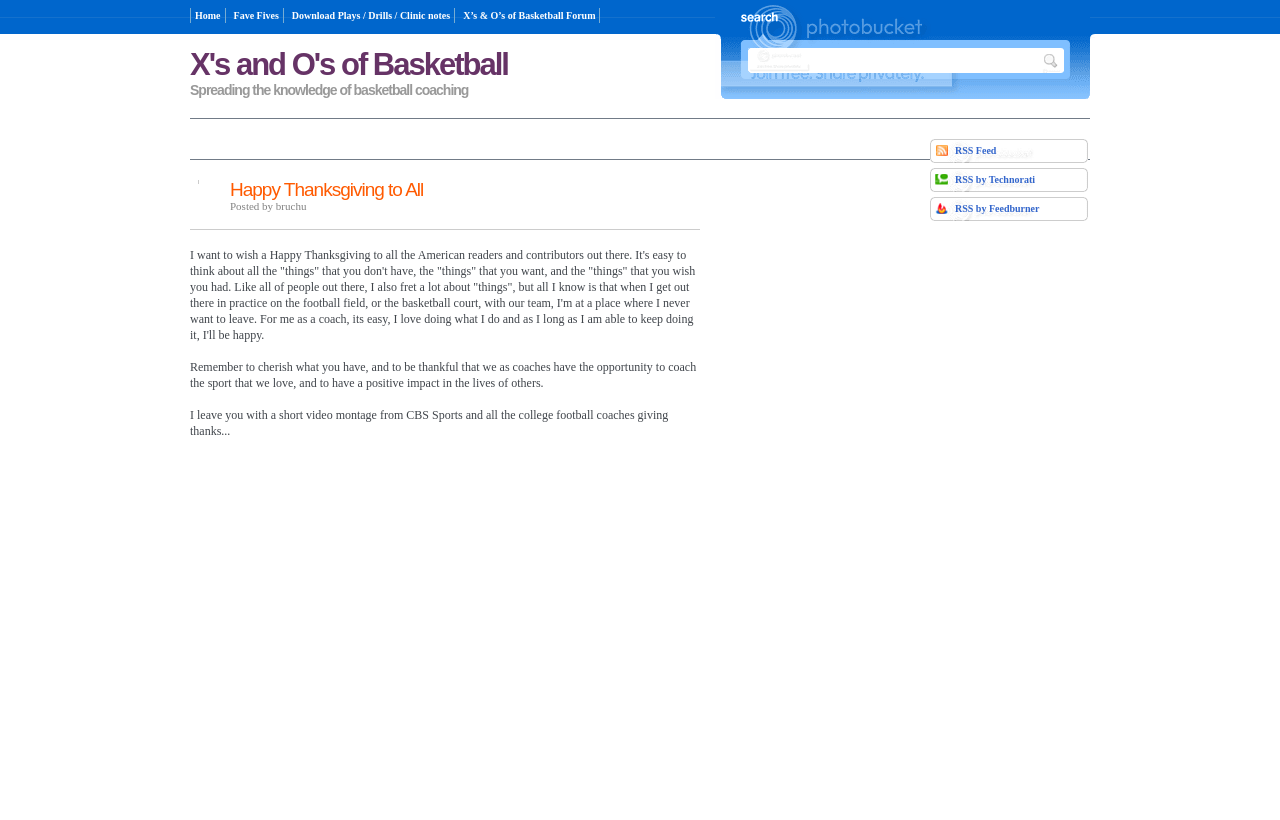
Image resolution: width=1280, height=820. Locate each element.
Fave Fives (256, 15)
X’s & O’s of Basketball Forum (529, 15)
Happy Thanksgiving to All (326, 189)
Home (208, 15)
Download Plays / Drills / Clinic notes (371, 15)
